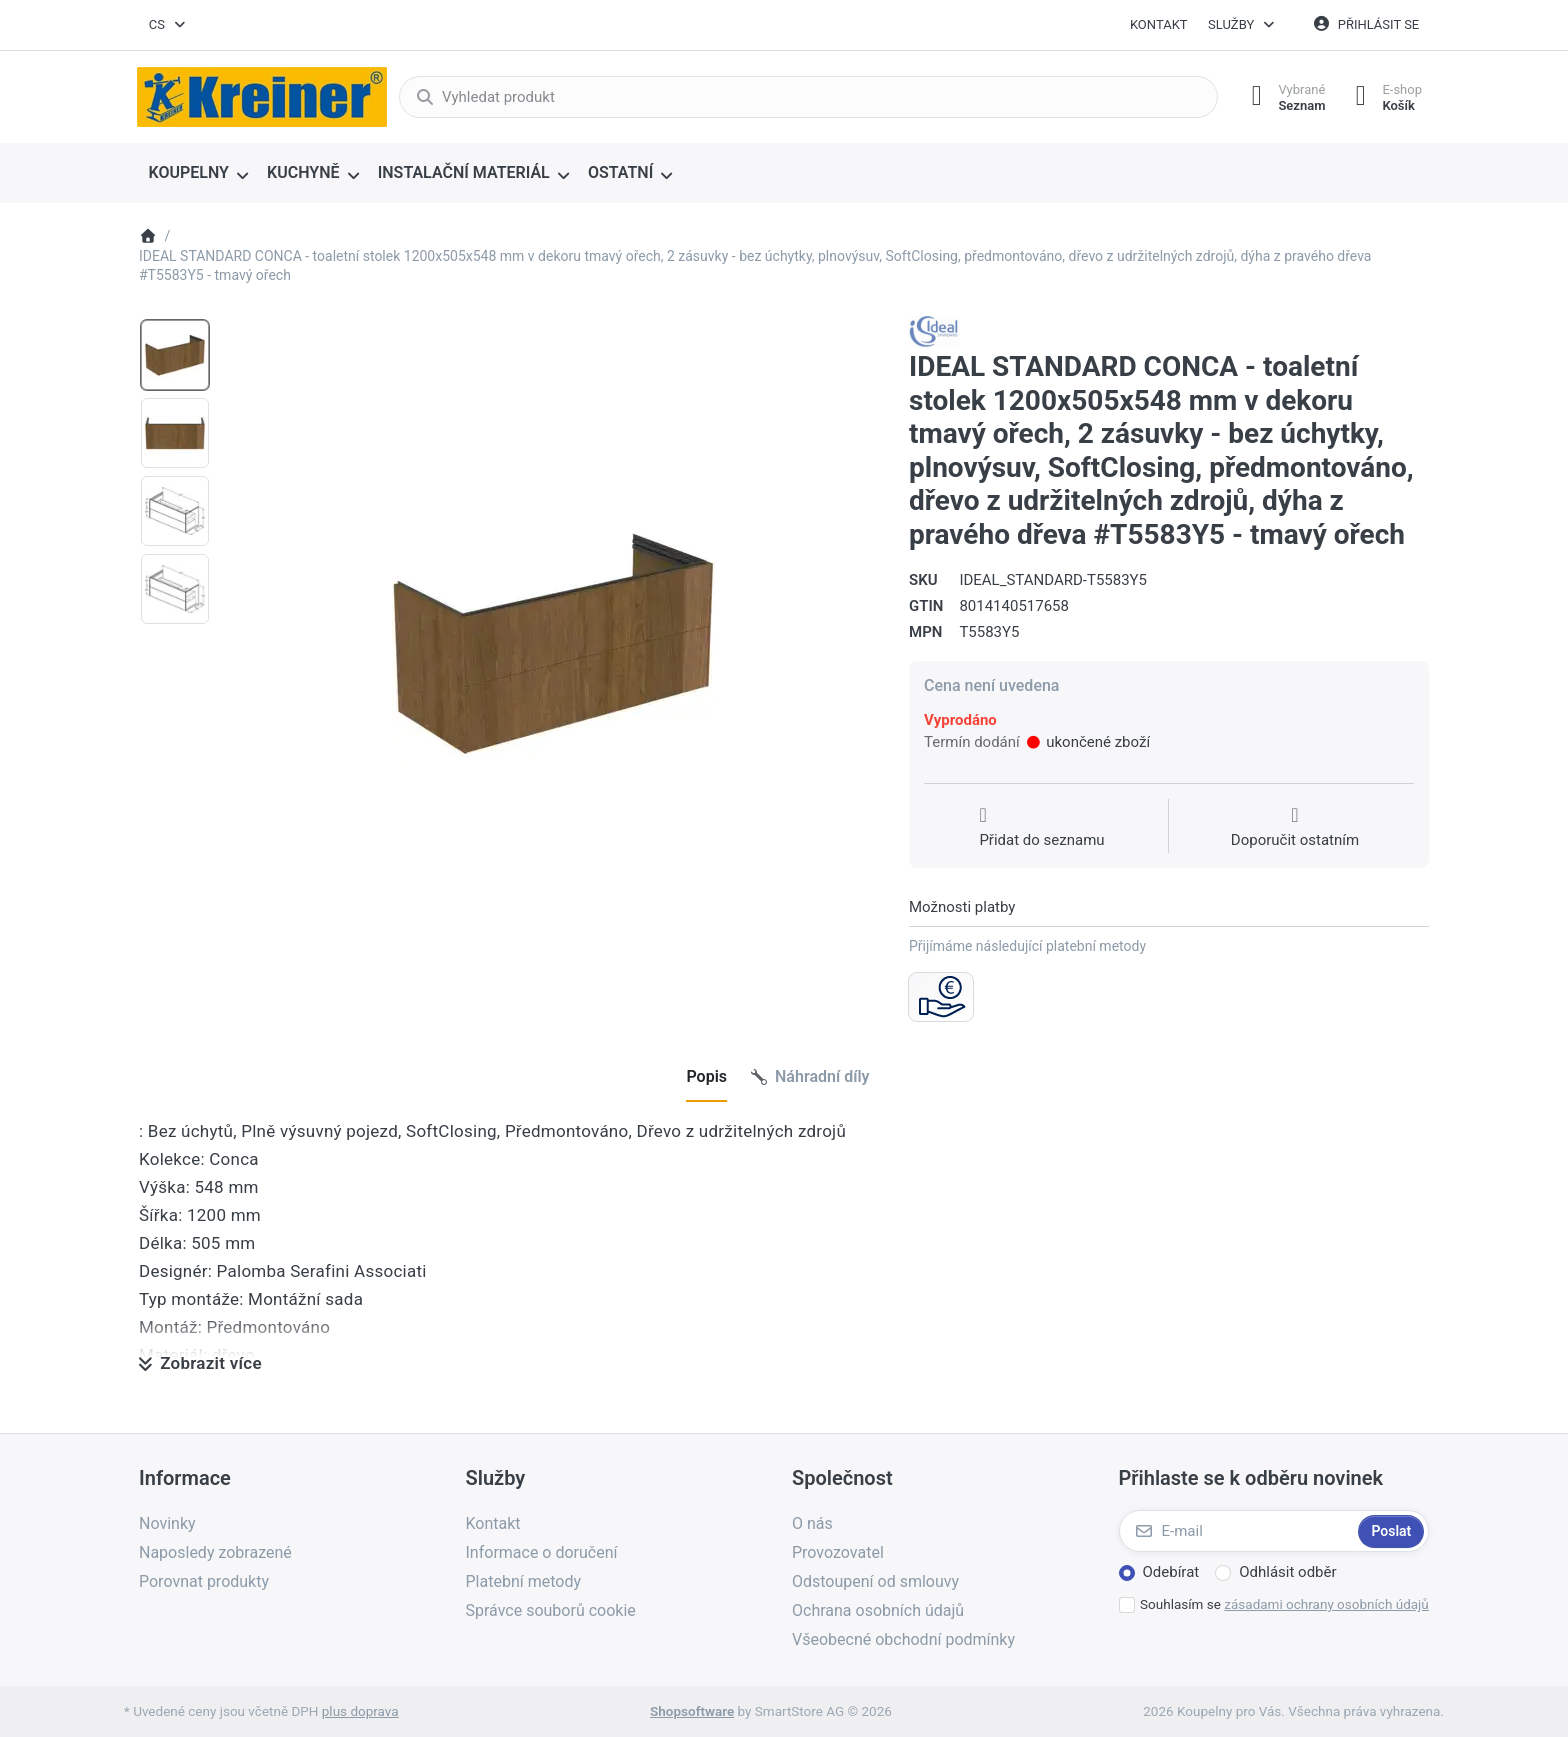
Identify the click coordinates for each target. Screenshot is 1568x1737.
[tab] (706, 1078)
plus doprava (360, 1711)
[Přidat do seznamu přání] (1041, 828)
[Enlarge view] (553, 642)
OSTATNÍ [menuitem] (620, 172)
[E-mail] (1237, 1531)
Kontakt (1159, 24)
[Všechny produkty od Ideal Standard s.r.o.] (934, 331)
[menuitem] (198, 174)
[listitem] (553, 642)
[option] (175, 355)
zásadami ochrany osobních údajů (1326, 1604)
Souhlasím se (1284, 1604)
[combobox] (168, 25)
